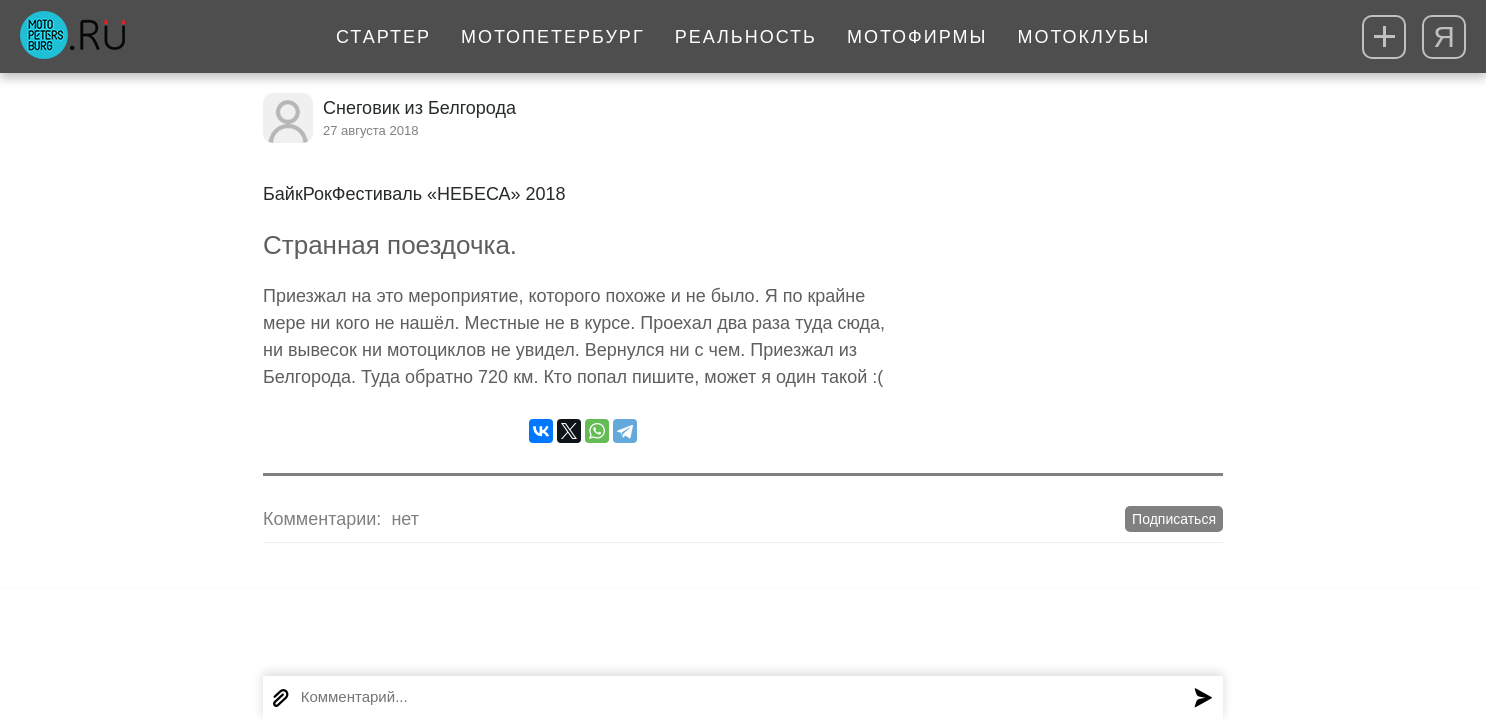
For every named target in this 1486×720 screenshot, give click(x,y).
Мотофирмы (917, 37)
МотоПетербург (553, 37)
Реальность (746, 37)
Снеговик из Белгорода (419, 108)
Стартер (383, 37)
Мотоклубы (1083, 37)
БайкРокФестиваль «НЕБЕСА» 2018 (414, 194)
